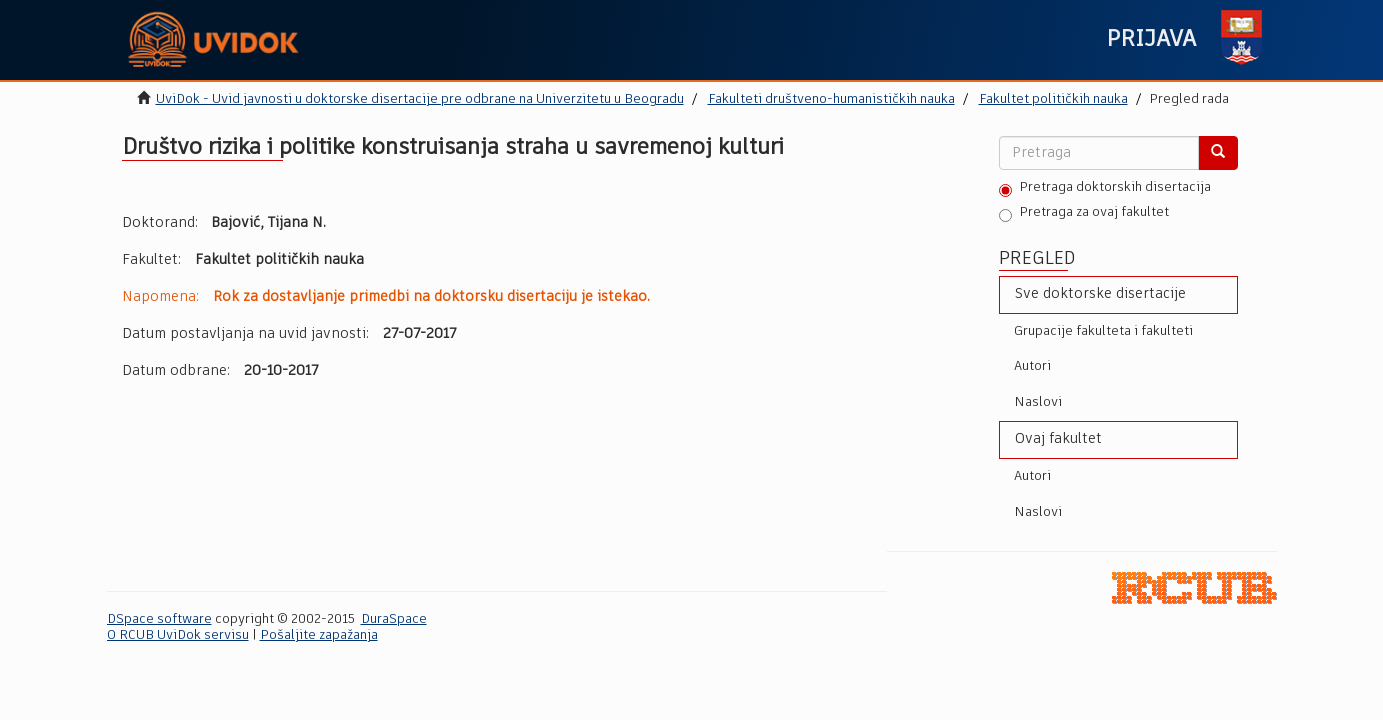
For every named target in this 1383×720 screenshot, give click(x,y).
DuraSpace (394, 619)
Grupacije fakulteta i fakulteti (1103, 331)
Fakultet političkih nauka (1053, 99)
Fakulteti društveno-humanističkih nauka (831, 99)
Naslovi (1038, 402)
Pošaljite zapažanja (319, 635)
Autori (1032, 366)
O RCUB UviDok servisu (178, 635)
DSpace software (159, 619)
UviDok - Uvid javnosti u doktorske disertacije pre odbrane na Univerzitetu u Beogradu (420, 99)
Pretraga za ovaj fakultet (1084, 214)
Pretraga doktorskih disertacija (1105, 189)
